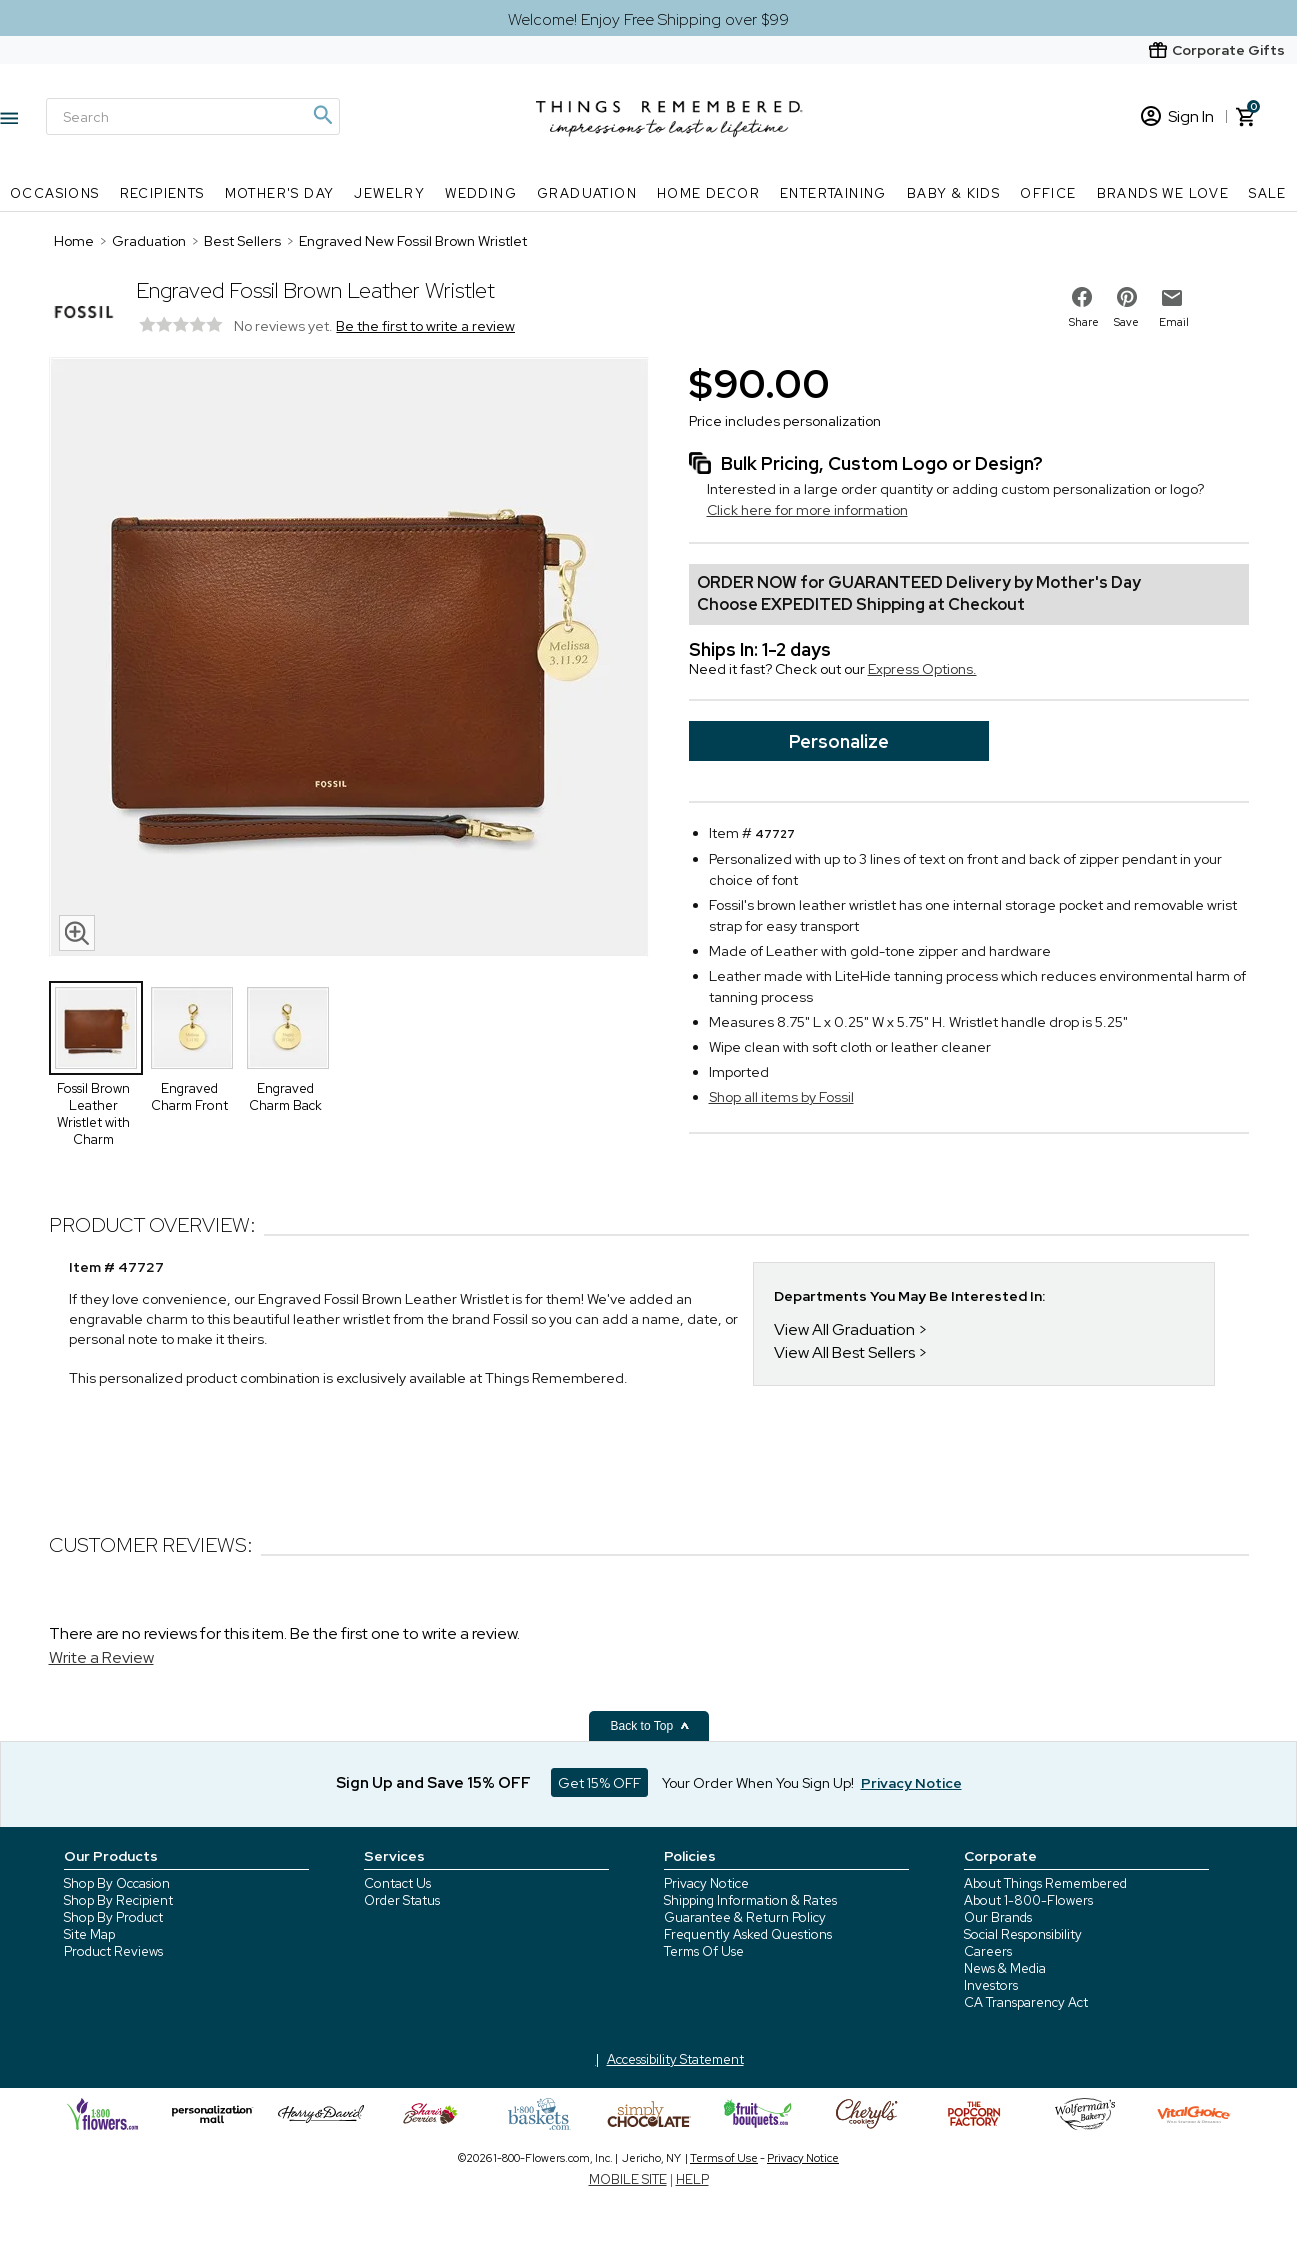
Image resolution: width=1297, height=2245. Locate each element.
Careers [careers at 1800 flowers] (988, 1951)
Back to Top (651, 1726)
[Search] (193, 116)
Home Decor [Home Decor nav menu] (708, 193)
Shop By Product (113, 1917)
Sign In (1177, 116)
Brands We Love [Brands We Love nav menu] (1163, 193)
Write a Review (101, 1657)
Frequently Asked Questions (748, 1934)
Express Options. (922, 669)
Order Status (402, 1900)
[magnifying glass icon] (77, 933)
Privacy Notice (706, 1883)
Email (1174, 322)
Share (1084, 322)
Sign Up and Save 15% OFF (433, 1783)
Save (1126, 322)
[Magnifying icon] (322, 115)
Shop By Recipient (118, 1900)
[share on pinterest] (1127, 297)
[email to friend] (1172, 298)
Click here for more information (807, 510)
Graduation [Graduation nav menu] (587, 193)
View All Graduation (844, 1329)
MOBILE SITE (628, 2179)
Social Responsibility (1023, 1934)
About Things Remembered (1045, 1883)
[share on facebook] (1082, 297)
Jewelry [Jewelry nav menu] (389, 193)
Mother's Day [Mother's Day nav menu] (280, 193)
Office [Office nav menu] (1048, 193)
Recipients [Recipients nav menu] (162, 193)
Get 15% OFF (599, 1783)
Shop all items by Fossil (781, 1097)
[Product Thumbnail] (96, 1028)
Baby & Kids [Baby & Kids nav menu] (953, 193)
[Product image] (349, 659)
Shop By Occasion (117, 1883)
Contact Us (397, 1883)
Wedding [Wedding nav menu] (481, 193)
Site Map (89, 1934)
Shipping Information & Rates (750, 1900)
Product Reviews (113, 1951)
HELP (692, 2179)
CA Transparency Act (1026, 2002)
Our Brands (998, 1917)
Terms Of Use (704, 1951)
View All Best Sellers (844, 1352)
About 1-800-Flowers (1028, 1900)
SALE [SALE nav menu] (1268, 193)
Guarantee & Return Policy (745, 1917)
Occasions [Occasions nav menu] (55, 193)
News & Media (1005, 1968)
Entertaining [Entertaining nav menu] (833, 193)
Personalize (839, 741)
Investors (991, 1985)
